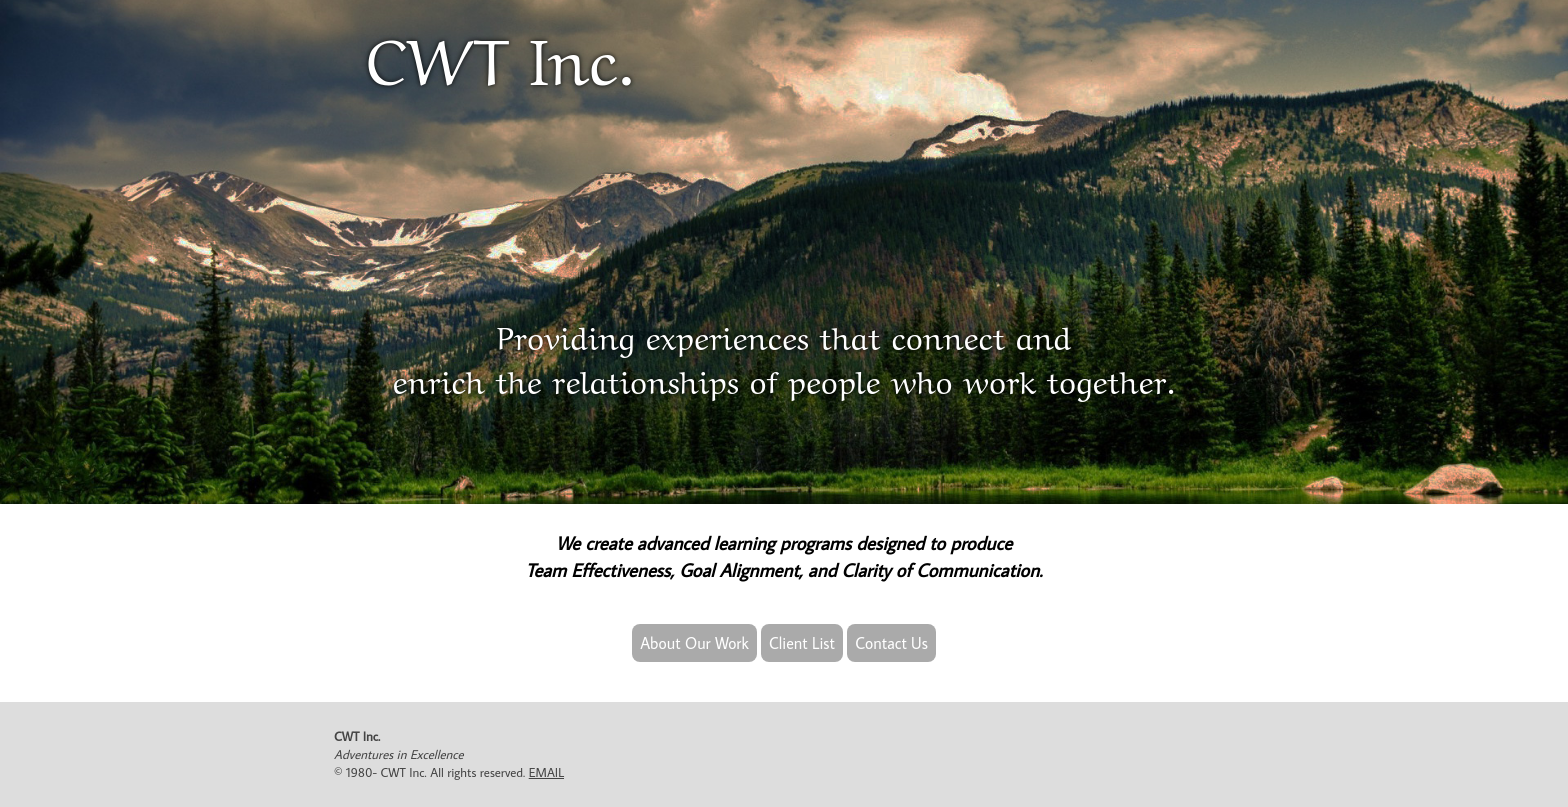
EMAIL (546, 772)
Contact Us (891, 643)
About (694, 643)
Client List (802, 643)
